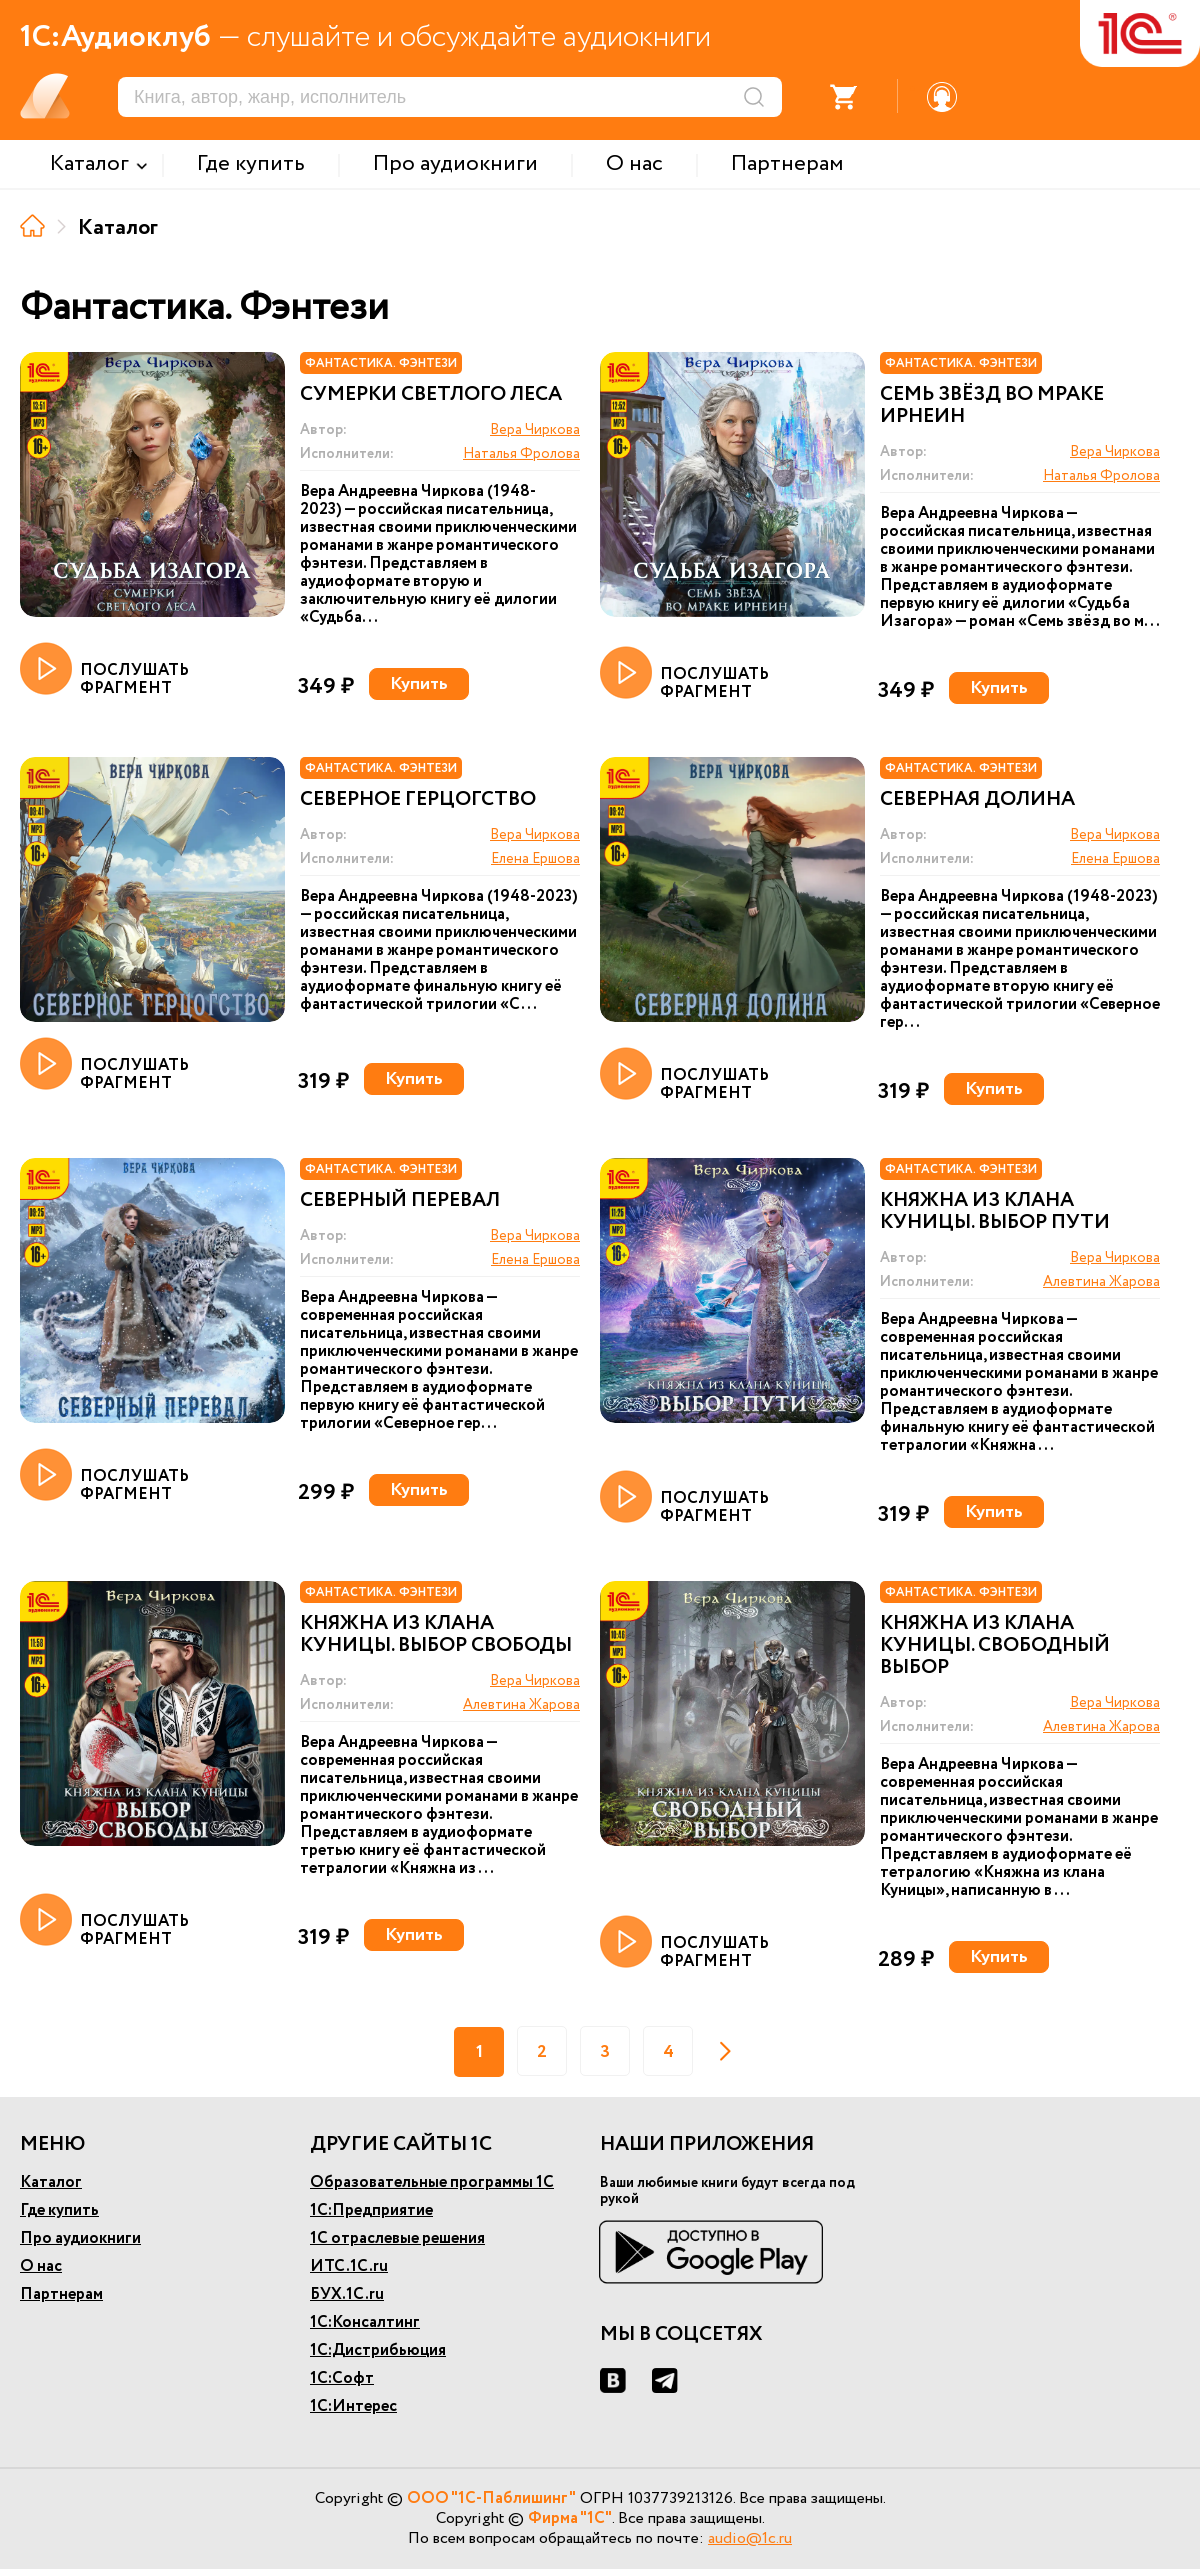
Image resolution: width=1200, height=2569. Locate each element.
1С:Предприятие (371, 2210)
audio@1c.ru (750, 2538)
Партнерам (61, 2294)
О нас (41, 2266)
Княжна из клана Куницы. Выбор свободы (436, 1635)
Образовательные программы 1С (432, 2182)
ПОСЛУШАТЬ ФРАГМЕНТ (104, 670)
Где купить (59, 2210)
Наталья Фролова (521, 454)
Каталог (51, 2182)
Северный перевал (400, 1201)
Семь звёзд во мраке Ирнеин (992, 406)
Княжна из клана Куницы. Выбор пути (995, 1212)
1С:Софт (342, 2378)
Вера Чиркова (535, 430)
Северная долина (977, 800)
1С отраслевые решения (397, 2238)
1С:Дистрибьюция (378, 2350)
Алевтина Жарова (1101, 1282)
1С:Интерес (353, 2406)
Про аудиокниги (80, 2238)
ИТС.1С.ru (349, 2266)
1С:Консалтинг (365, 2322)
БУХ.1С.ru (347, 2294)
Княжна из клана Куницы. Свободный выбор (995, 1646)
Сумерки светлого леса (431, 395)
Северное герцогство (418, 800)
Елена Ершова (535, 859)
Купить (419, 684)
